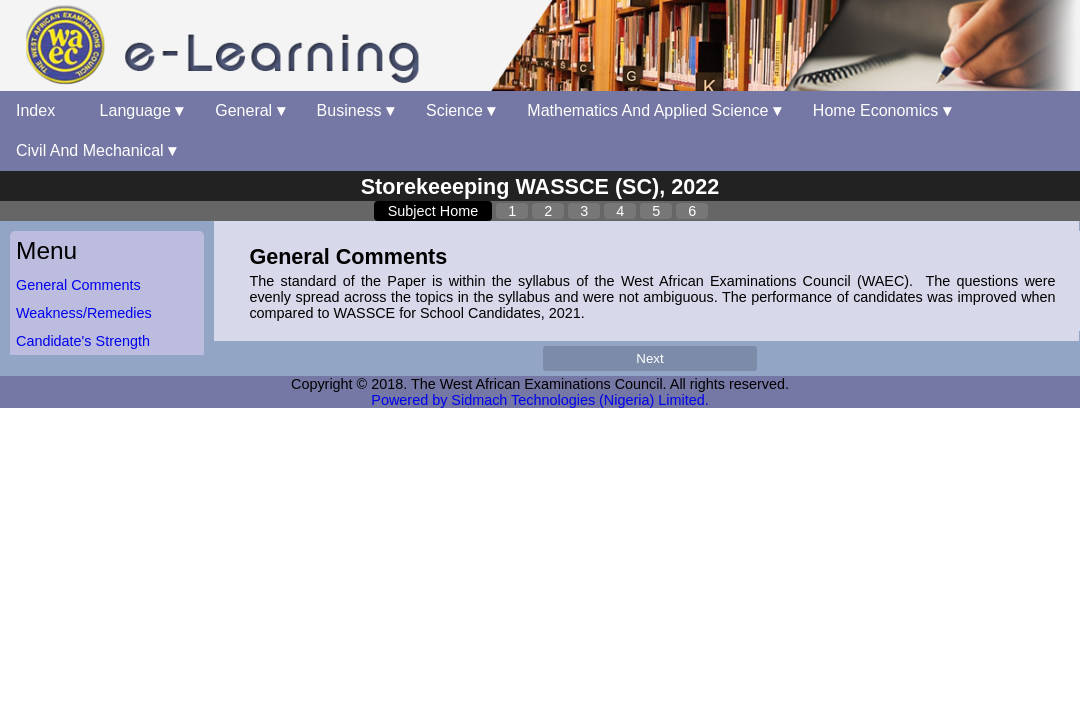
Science (460, 110)
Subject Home (433, 211)
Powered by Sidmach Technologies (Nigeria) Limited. (539, 400)
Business (355, 110)
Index (42, 110)
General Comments (78, 285)
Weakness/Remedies (84, 313)
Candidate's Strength (83, 341)
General (249, 110)
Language (142, 110)
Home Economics (882, 110)
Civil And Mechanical (96, 150)
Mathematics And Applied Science (653, 110)
